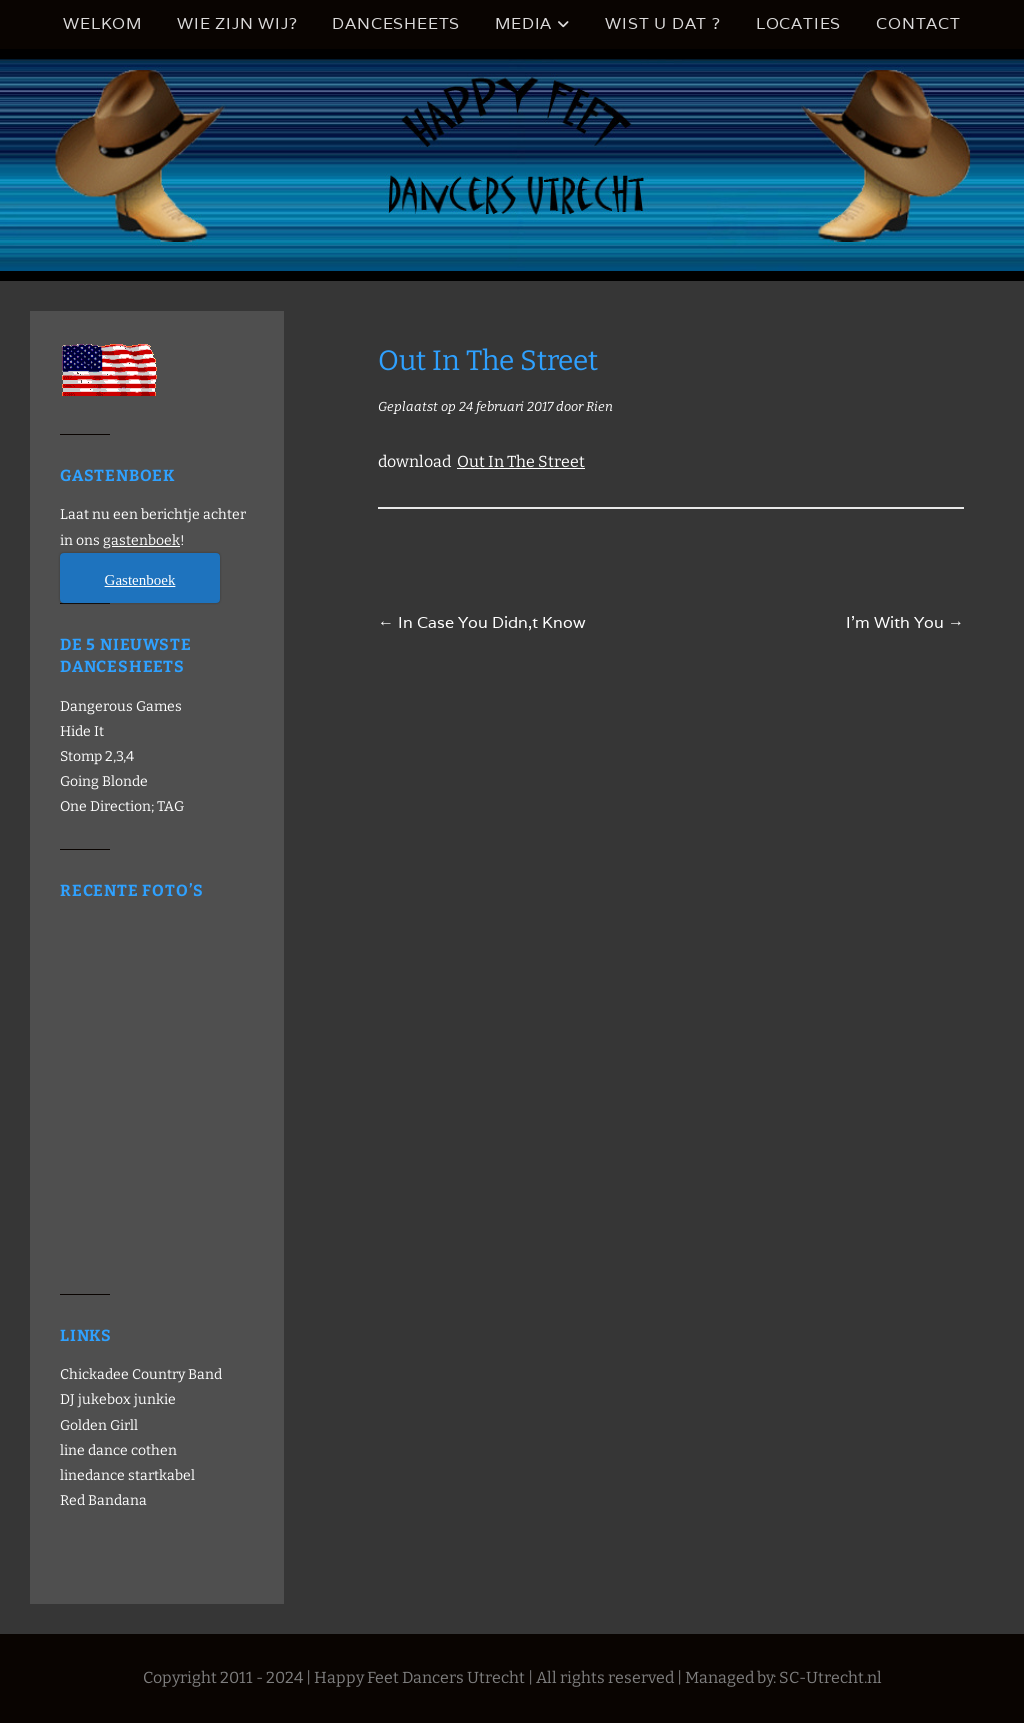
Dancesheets (396, 23)
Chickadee (94, 1374)
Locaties (798, 23)
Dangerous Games (121, 706)
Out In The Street (521, 461)
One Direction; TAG (122, 806)
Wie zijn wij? (237, 23)
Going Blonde (104, 781)
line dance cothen (118, 1450)
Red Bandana (103, 1500)
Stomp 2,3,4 (97, 756)
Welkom (102, 23)
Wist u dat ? (663, 23)
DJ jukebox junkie (118, 1399)
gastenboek (141, 540)
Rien (599, 406)
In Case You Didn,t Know (482, 622)
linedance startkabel (127, 1475)
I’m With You (905, 622)
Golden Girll (99, 1425)
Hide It (82, 731)
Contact (918, 23)
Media (523, 23)
